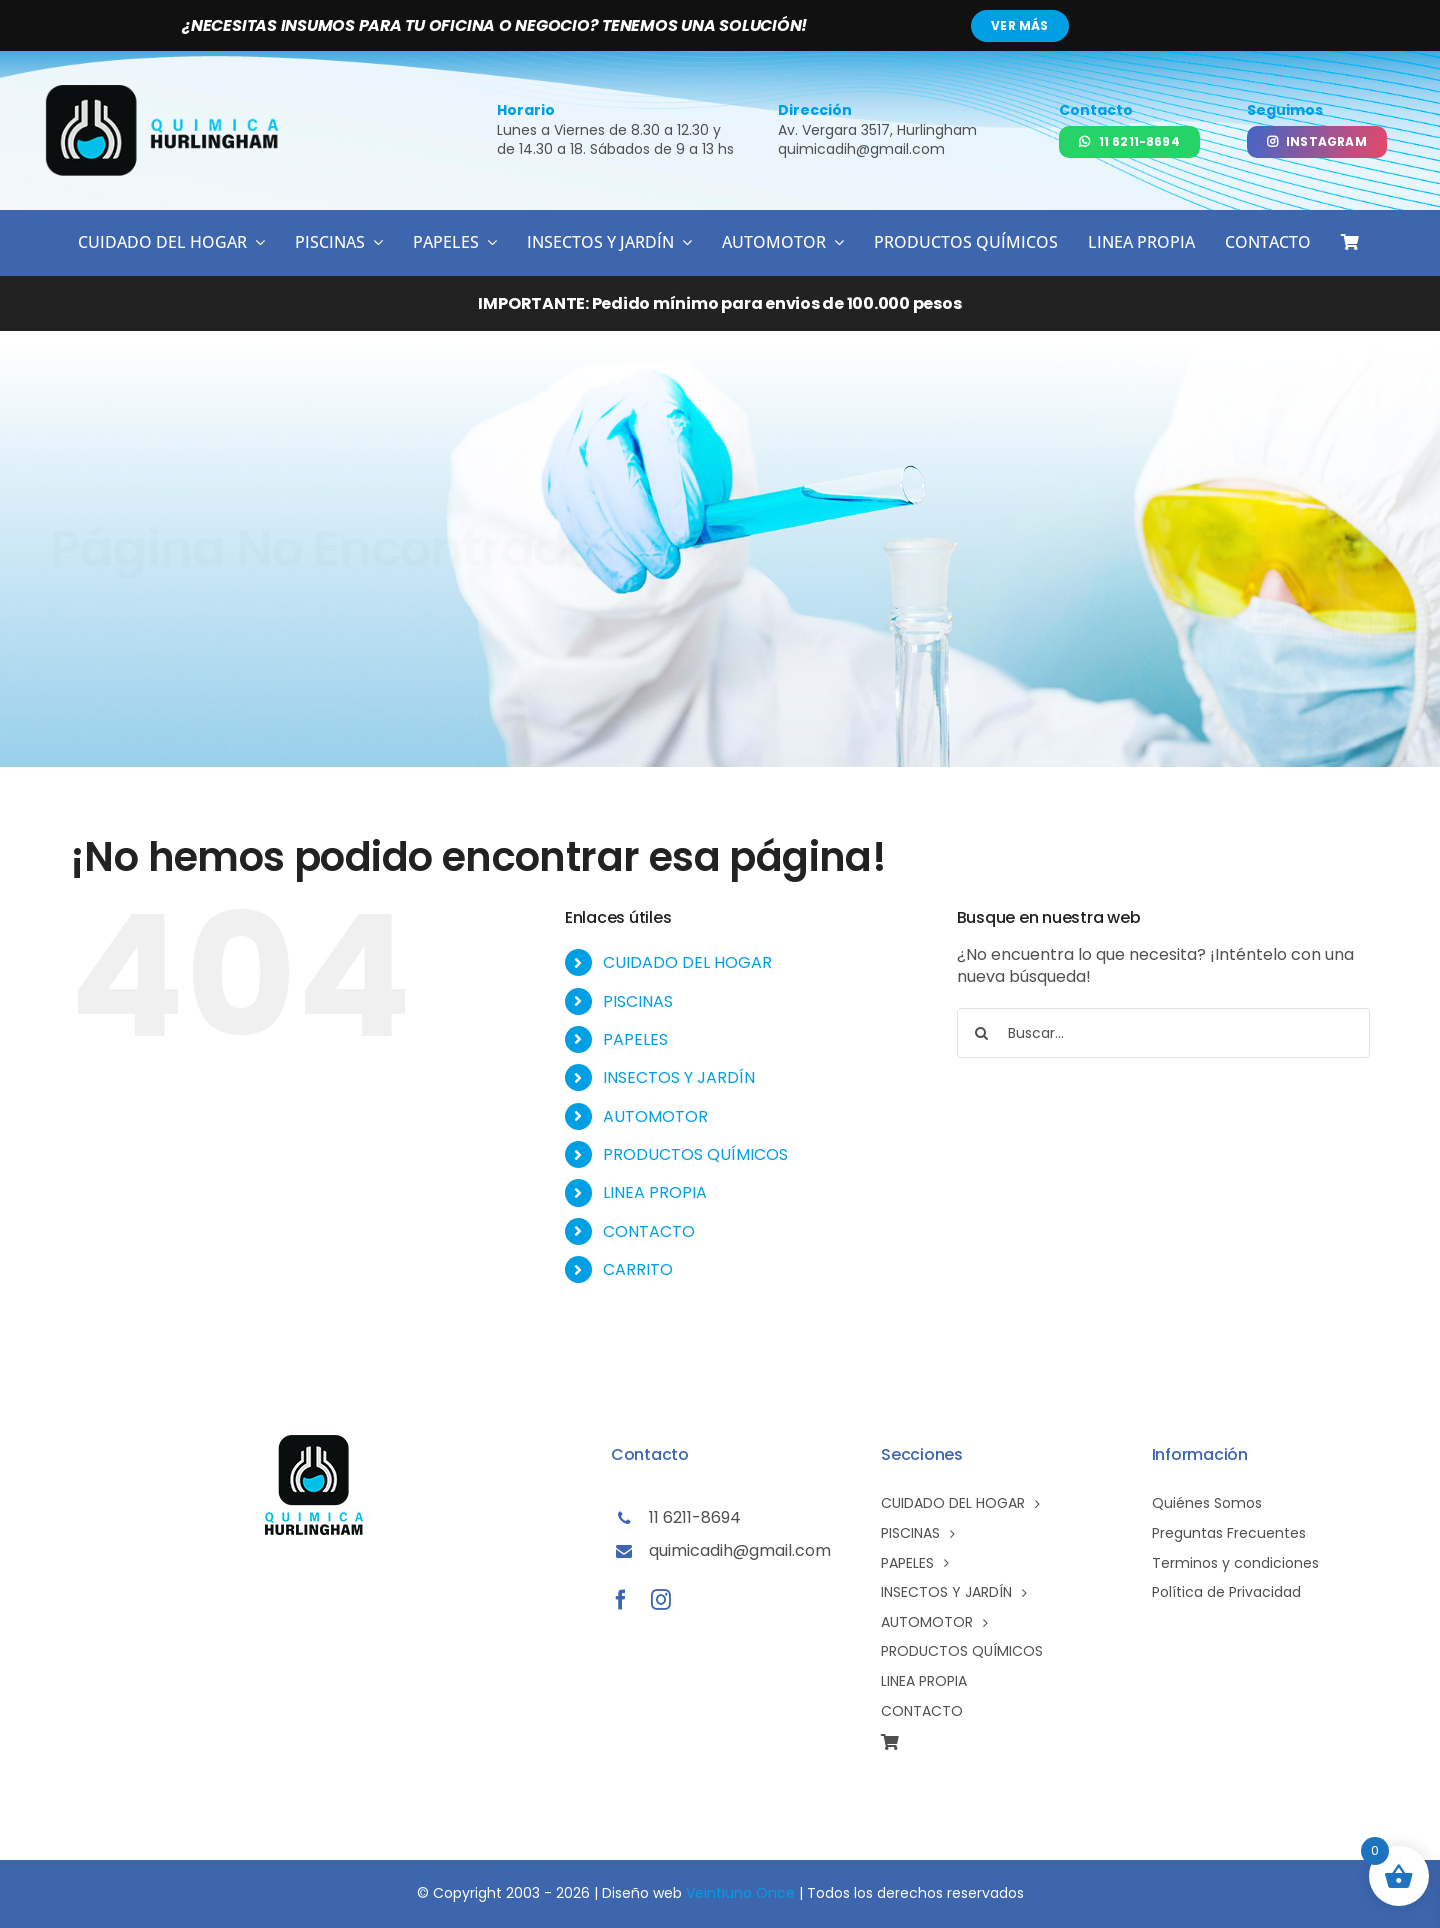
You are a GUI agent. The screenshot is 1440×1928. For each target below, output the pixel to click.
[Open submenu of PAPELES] (488, 242)
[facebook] (621, 1600)
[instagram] (661, 1600)
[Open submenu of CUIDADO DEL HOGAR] (256, 242)
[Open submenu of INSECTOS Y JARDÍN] (683, 242)
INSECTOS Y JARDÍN (679, 1077)
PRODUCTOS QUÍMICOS (695, 1154)
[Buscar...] (1163, 1033)
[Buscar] (982, 1033)
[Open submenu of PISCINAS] (374, 242)
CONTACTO (649, 1231)
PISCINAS (638, 1001)
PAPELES (635, 1039)
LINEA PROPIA (655, 1192)
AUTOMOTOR (655, 1116)
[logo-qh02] (164, 92)
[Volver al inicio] (1280, 551)
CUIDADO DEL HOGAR (687, 962)
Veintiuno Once (740, 1893)
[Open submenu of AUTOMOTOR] (835, 242)
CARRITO (638, 1269)
